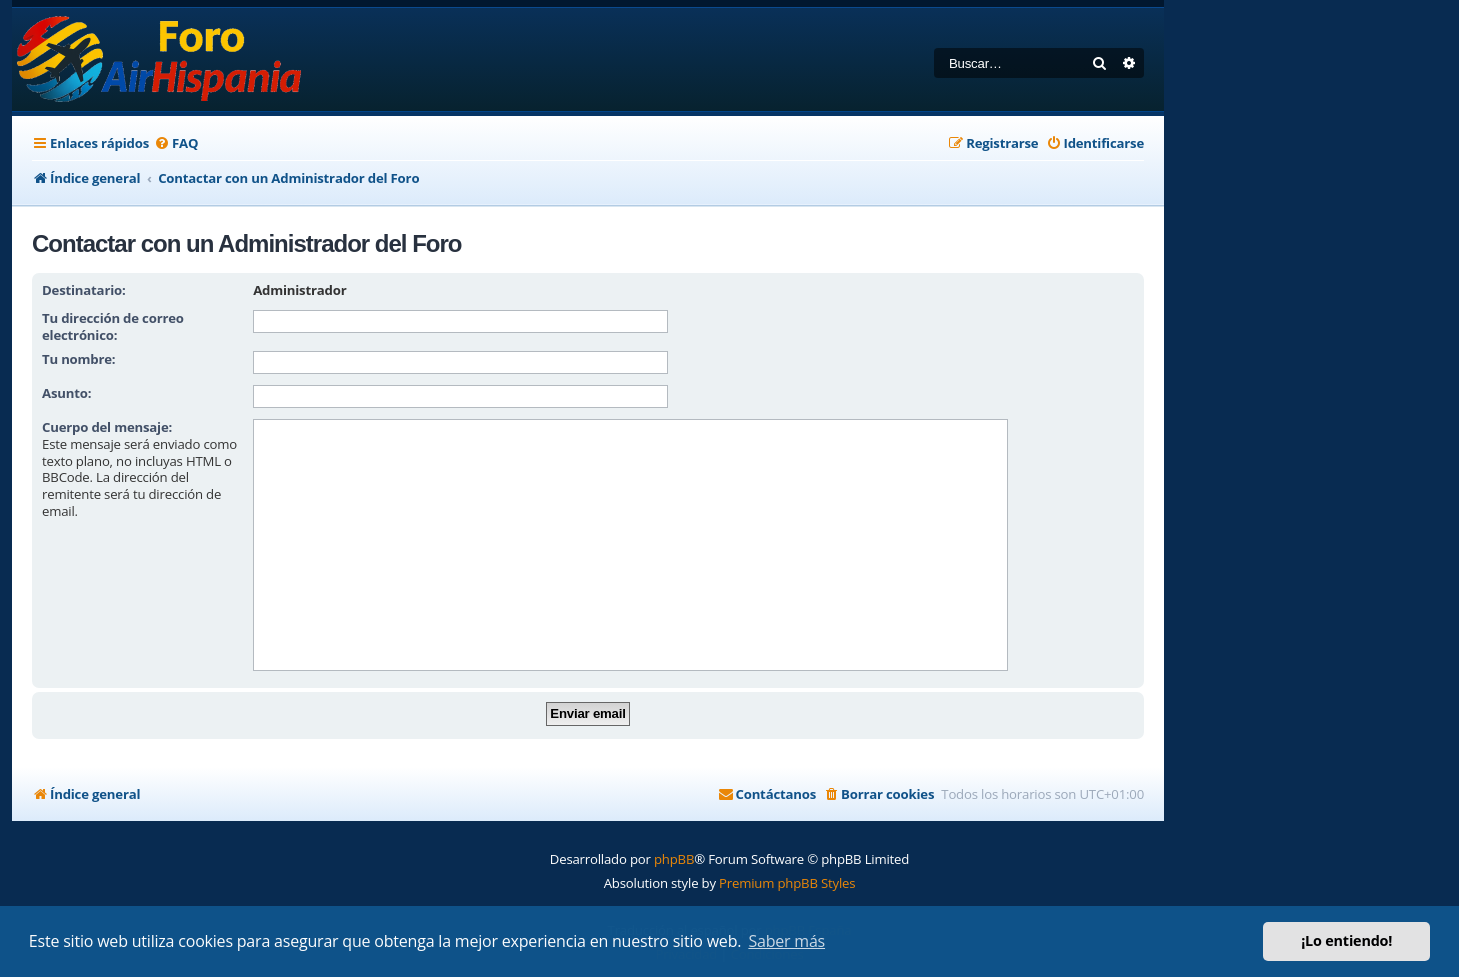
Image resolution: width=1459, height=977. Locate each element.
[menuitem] (176, 143)
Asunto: (66, 393)
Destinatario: (84, 290)
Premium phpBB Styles (787, 883)
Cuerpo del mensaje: (107, 427)
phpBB (674, 859)
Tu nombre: (78, 359)
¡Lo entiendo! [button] (1346, 940)
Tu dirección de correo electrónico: (113, 326)
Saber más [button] (786, 941)
